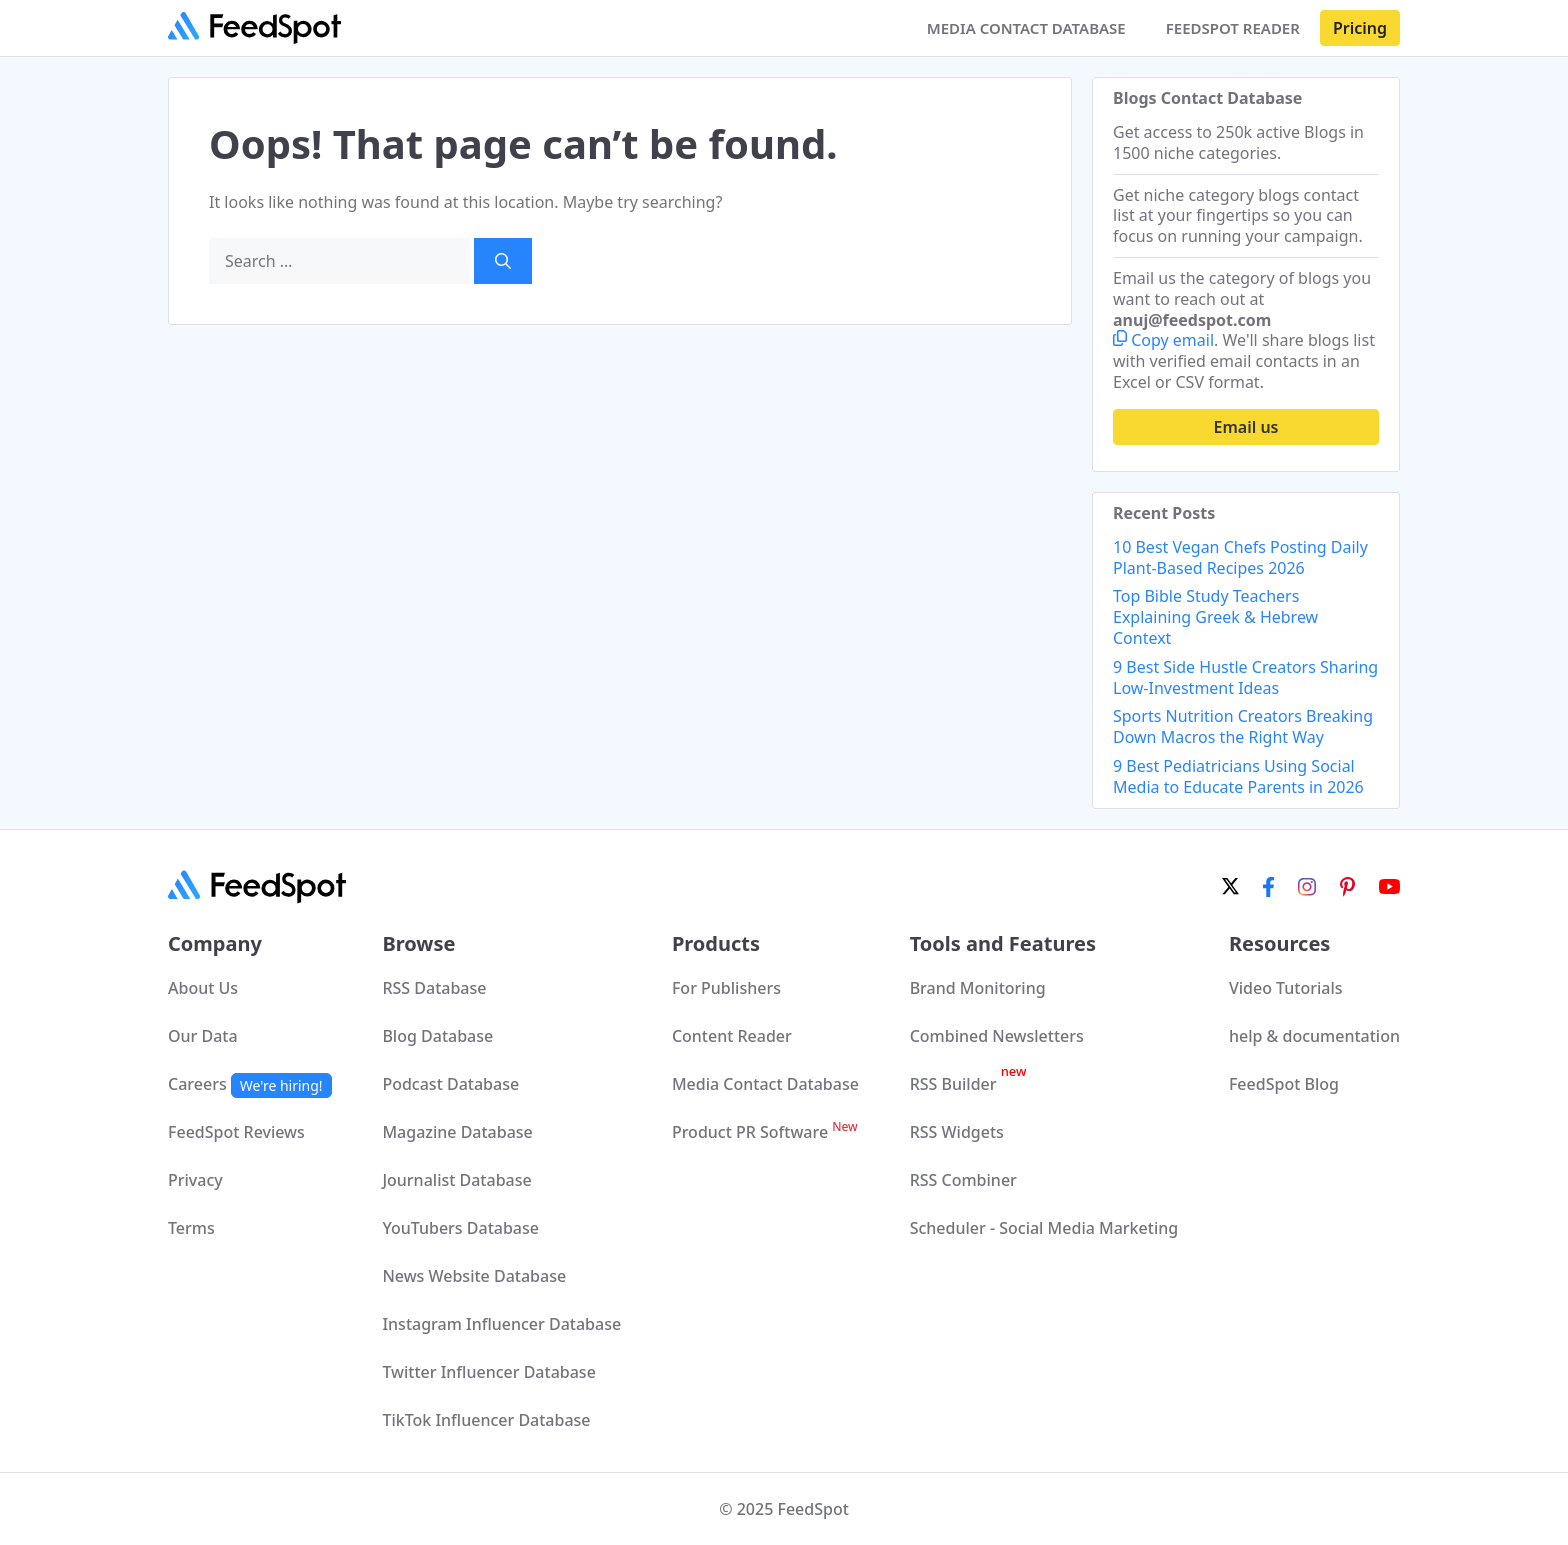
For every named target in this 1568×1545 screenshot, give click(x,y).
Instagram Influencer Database (501, 1324)
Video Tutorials (1286, 988)
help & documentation (1314, 1036)
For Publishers (726, 988)
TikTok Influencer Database (486, 1420)
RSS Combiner (963, 1180)
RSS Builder (968, 1084)
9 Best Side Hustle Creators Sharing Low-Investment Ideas (1245, 677)
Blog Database (437, 1036)
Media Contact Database (765, 1084)
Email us (1246, 427)
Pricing (1360, 28)
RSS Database (434, 988)
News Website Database (474, 1276)
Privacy (195, 1180)
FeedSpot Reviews (236, 1132)
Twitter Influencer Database (488, 1372)
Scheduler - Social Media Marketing (1044, 1228)
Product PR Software (765, 1132)
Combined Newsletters (997, 1036)
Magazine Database (457, 1132)
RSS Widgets (957, 1132)
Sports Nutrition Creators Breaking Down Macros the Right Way (1243, 726)
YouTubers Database (460, 1228)
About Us (203, 988)
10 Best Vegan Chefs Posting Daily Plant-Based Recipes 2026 (1240, 557)
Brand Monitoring (978, 988)
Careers (250, 1084)
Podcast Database (450, 1084)
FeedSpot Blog (1284, 1084)
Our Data (203, 1036)
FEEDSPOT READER (1233, 28)
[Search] (503, 261)
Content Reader (732, 1036)
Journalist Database (456, 1180)
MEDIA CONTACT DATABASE (1026, 28)
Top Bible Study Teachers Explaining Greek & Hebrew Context (1215, 617)
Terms (191, 1228)
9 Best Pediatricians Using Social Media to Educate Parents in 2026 (1238, 776)
